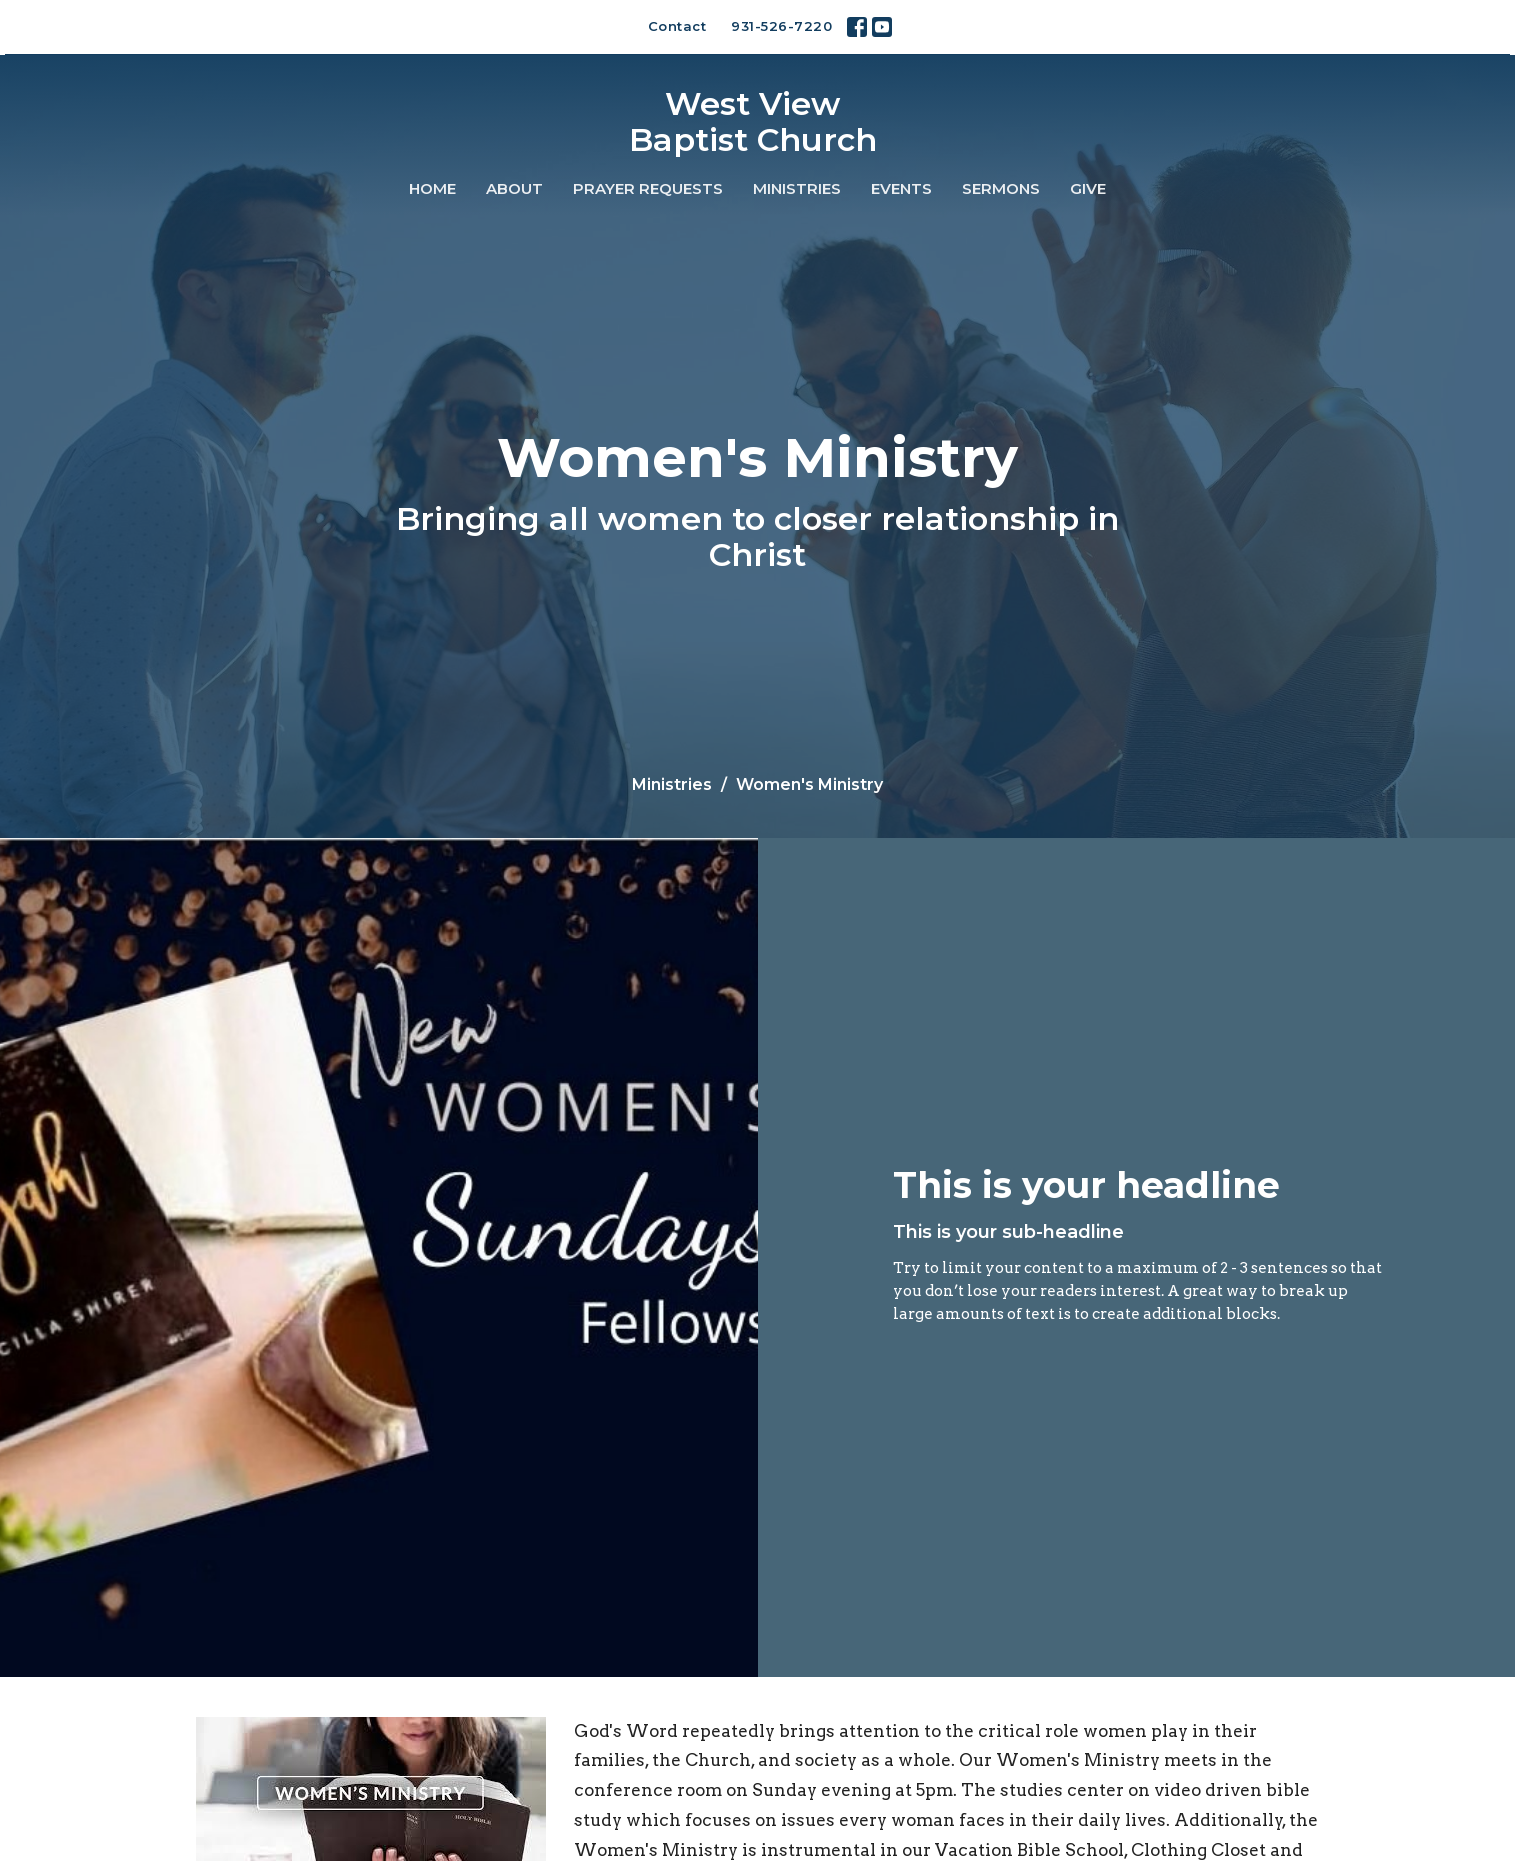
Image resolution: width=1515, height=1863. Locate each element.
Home (432, 188)
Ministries (797, 188)
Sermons (1001, 188)
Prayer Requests (648, 188)
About (514, 188)
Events (901, 188)
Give (1088, 188)
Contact (677, 26)
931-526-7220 (781, 26)
